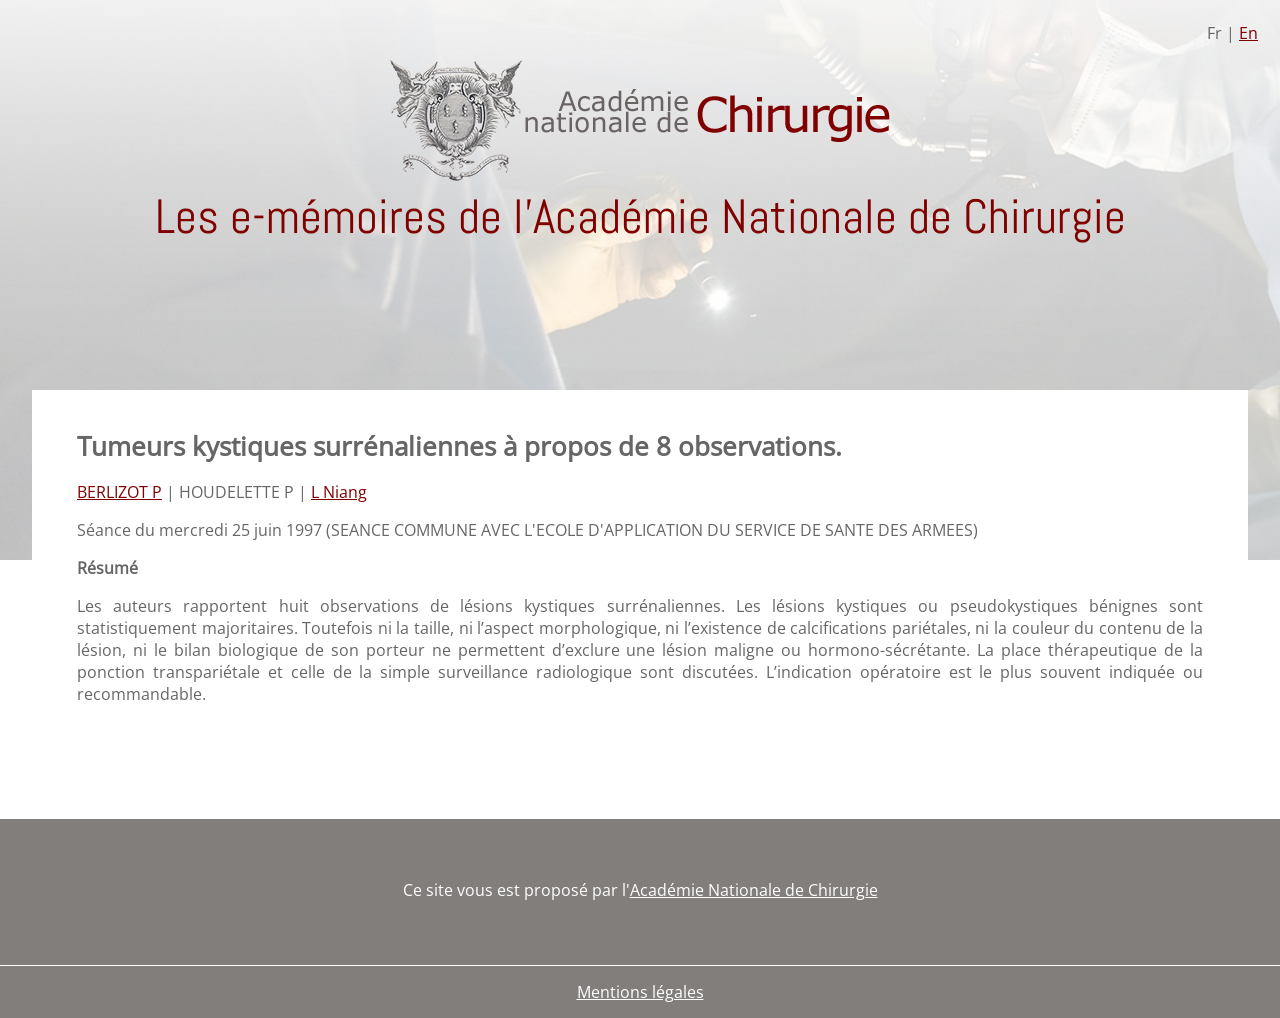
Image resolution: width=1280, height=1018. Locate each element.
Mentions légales (640, 992)
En (1248, 33)
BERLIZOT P (119, 492)
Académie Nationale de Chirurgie (754, 890)
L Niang (339, 492)
